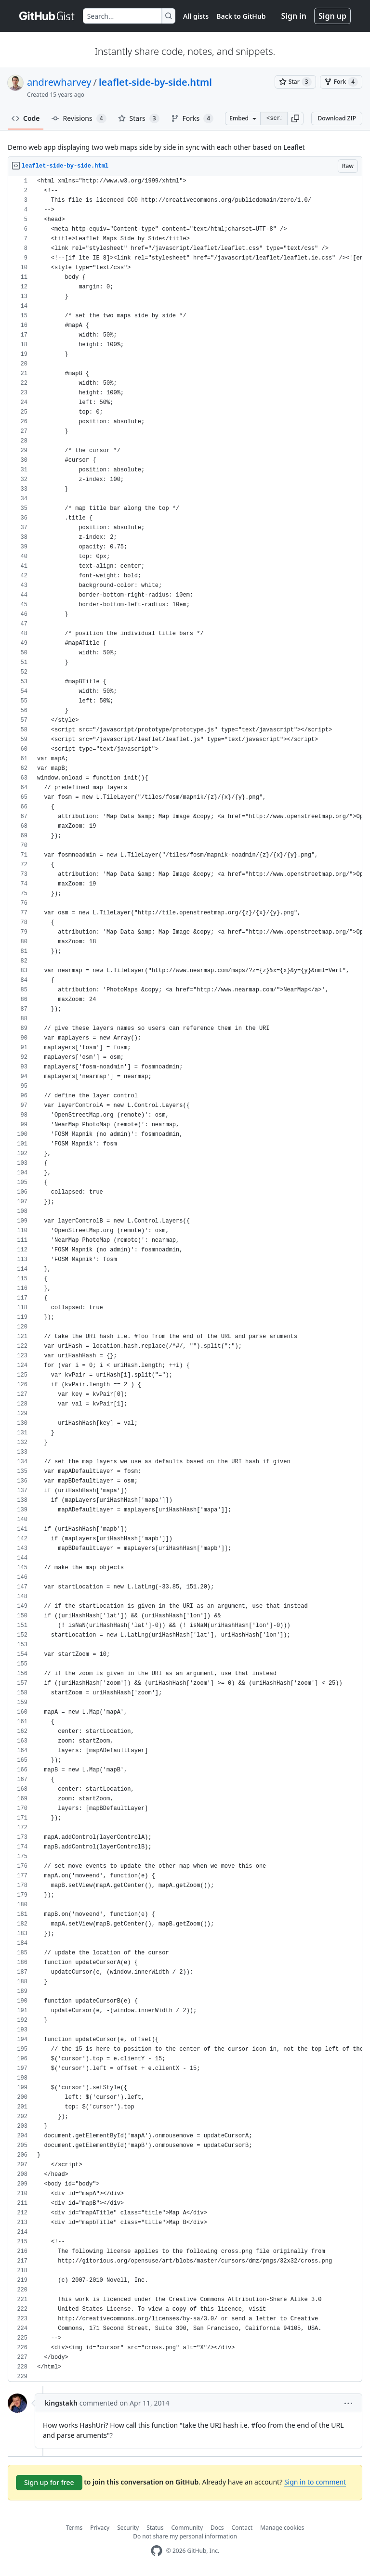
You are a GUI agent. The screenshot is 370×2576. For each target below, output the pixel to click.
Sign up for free (49, 2482)
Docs (217, 2528)
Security (128, 2528)
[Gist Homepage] (47, 16)
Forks (192, 118)
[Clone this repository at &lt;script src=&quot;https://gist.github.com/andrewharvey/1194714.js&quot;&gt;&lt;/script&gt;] (273, 118)
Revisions (79, 118)
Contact (242, 2528)
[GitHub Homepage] (156, 2551)
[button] (295, 118)
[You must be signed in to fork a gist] (341, 82)
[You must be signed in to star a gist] (295, 82)
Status (154, 2528)
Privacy (99, 2528)
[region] (185, 1279)
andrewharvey (59, 82)
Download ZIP (336, 118)
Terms (74, 2528)
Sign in (293, 16)
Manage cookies (282, 2528)
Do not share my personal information (185, 2536)
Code (26, 118)
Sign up (332, 16)
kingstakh (61, 2402)
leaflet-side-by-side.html (155, 82)
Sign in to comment (315, 2481)
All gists (196, 16)
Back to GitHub (240, 16)
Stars (138, 118)
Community (187, 2528)
